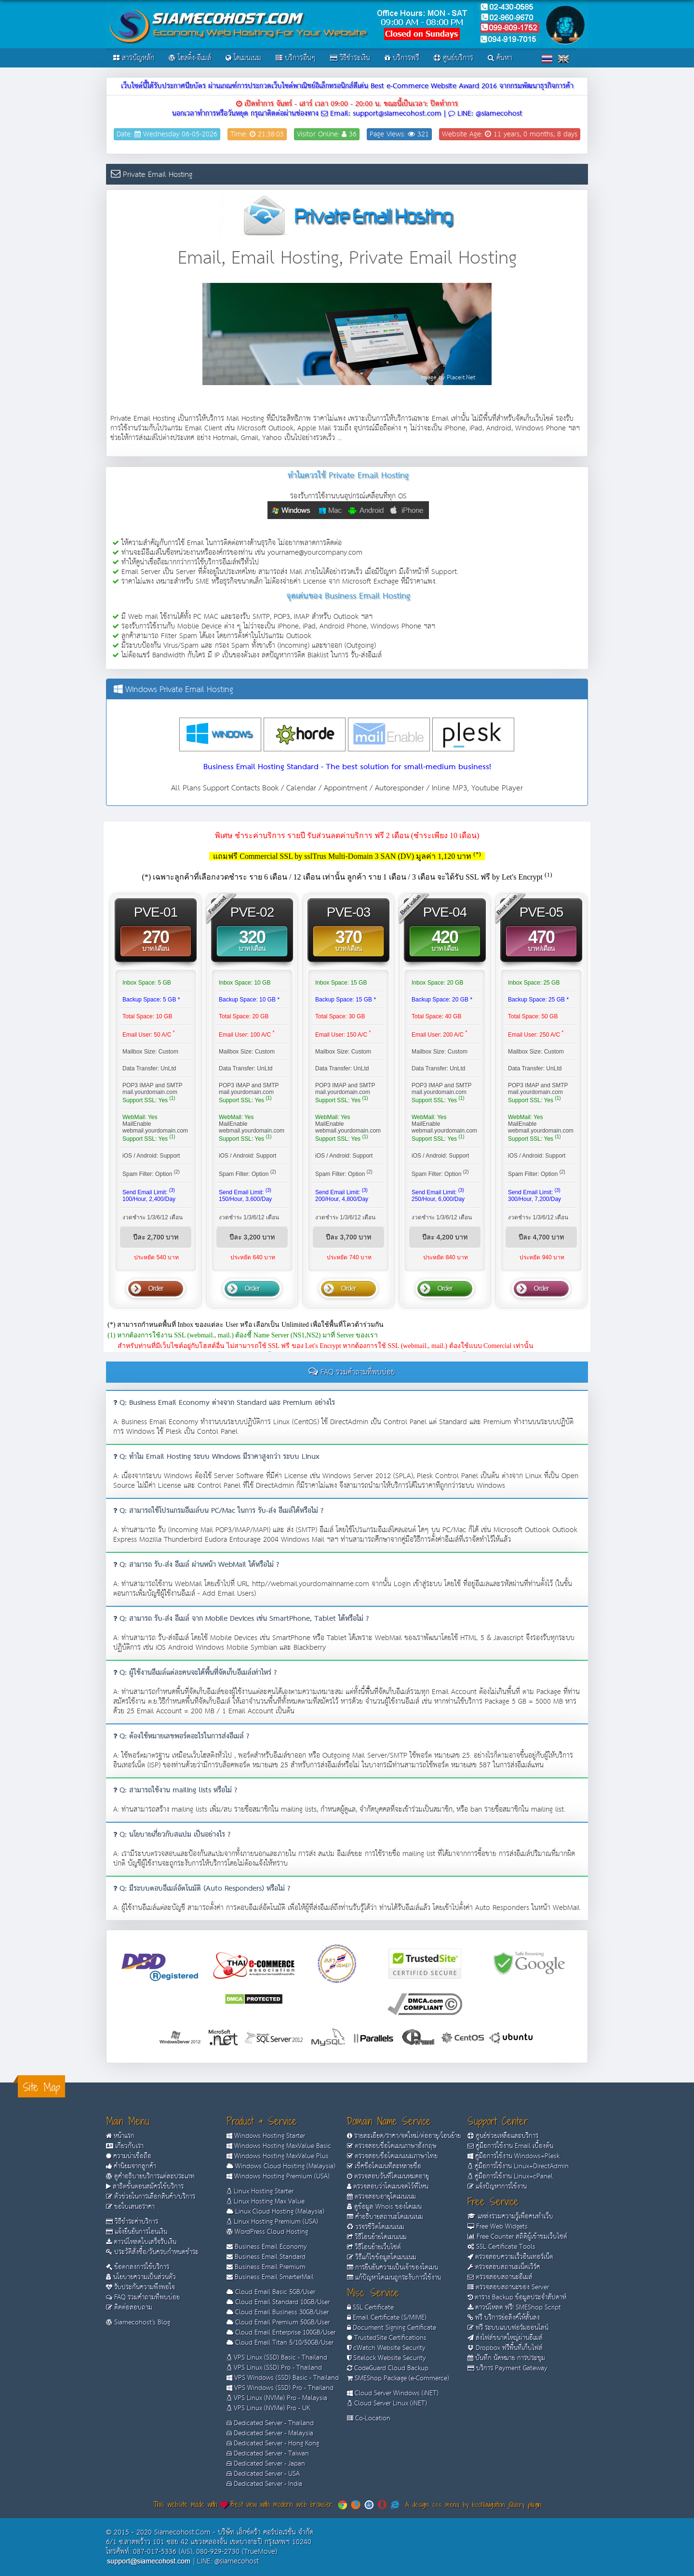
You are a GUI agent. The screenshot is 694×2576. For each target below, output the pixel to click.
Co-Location (368, 2418)
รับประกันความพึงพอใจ (140, 2287)
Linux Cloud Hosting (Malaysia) (275, 2211)
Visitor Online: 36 (327, 134)
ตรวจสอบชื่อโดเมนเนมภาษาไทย (392, 2156)
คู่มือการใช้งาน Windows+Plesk (513, 2156)
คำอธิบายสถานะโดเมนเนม (385, 2217)
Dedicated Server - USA (263, 2474)
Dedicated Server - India (264, 2484)
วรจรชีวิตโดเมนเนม (375, 2227)
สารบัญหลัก (133, 58)
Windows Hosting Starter (266, 2136)
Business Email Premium (266, 2267)
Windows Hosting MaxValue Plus (278, 2156)
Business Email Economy (267, 2247)
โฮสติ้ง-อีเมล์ (190, 58)
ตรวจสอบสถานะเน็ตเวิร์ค (503, 2267)
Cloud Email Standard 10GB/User (278, 2302)
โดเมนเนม (243, 58)
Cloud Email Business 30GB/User (278, 2312)
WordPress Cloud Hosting (267, 2232)
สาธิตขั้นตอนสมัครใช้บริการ (145, 2186)
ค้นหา (500, 58)
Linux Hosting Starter (260, 2191)
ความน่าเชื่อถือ (128, 2156)
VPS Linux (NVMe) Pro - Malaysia (277, 2398)
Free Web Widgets (497, 2226)
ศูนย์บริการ (453, 58)
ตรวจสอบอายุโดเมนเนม (381, 2196)
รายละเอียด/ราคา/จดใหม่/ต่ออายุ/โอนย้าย (404, 2136)
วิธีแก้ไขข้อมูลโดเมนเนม (381, 2257)
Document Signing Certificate (391, 2328)
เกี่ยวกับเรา (125, 2146)
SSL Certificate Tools (501, 2247)
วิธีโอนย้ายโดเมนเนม (377, 2237)
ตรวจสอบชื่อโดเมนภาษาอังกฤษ (392, 2146)
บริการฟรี (402, 58)
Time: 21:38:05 (257, 134)
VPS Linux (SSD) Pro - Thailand (274, 2368)
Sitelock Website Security (386, 2358)
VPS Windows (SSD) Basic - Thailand (283, 2378)
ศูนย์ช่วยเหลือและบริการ (502, 2136)
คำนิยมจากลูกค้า (131, 2166)
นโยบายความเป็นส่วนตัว (141, 2277)
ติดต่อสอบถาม (129, 2307)
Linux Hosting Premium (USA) (272, 2222)
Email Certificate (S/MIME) (387, 2317)
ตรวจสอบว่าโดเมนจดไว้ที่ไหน (387, 2186)
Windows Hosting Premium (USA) (278, 2176)
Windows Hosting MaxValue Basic (279, 2146)
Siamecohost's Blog (138, 2322)
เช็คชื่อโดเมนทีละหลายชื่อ (384, 2166)
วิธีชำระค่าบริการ (132, 2222)
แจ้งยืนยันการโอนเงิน (136, 2232)
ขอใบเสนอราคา (130, 2207)
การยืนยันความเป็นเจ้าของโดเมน (392, 2267)
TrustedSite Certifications (387, 2338)
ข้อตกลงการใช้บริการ (137, 2267)
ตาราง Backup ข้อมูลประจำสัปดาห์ (516, 2297)
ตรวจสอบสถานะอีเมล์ (500, 2277)
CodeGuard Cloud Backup (387, 2368)
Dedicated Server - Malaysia (270, 2433)
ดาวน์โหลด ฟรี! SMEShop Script (514, 2307)
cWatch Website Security (386, 2348)
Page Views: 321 (399, 134)
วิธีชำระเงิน (350, 58)
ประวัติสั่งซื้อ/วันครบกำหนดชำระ (152, 2252)
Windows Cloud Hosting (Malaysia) (281, 2166)
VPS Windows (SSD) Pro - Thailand (280, 2388)
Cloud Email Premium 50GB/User (278, 2322)
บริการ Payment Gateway (507, 2368)
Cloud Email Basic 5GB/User (271, 2292)
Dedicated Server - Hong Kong (273, 2443)
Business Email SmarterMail (270, 2277)
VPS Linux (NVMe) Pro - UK (268, 2408)
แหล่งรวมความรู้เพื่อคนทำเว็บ (510, 2216)
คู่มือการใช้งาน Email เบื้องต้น (510, 2146)
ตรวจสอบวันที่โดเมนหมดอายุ (388, 2176)
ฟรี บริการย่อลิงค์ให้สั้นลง (503, 2317)
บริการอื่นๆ (296, 58)
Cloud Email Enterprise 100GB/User (281, 2332)
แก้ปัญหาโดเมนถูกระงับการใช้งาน (394, 2277)
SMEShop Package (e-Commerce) (398, 2378)
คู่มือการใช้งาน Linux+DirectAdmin (518, 2166)
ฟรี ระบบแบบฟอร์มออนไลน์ (507, 2328)
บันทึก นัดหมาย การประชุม (506, 2358)
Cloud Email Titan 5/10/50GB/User (280, 2342)
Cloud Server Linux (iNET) (387, 2403)
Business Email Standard (266, 2257)
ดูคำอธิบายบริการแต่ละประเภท (150, 2176)
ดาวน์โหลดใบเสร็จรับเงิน (141, 2242)
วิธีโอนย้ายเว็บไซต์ (374, 2247)
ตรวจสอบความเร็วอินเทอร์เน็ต (510, 2257)
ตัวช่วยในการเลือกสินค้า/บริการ (150, 2196)
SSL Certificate (370, 2307)
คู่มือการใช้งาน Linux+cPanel (510, 2176)
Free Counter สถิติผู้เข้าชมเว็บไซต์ (517, 2236)
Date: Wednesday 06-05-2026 (167, 134)
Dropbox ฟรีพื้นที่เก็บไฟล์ (505, 2348)
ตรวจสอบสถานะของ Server (508, 2287)
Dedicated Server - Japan (266, 2463)
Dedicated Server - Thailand (270, 2423)
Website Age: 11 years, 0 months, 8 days (509, 134)
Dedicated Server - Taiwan (268, 2453)
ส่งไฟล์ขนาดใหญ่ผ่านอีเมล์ (505, 2338)
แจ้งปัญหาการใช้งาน (497, 2186)
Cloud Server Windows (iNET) (393, 2393)
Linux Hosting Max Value (266, 2201)
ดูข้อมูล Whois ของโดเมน (384, 2207)
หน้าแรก (120, 2136)
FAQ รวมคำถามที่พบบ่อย (143, 2297)
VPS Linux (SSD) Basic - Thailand (277, 2357)
